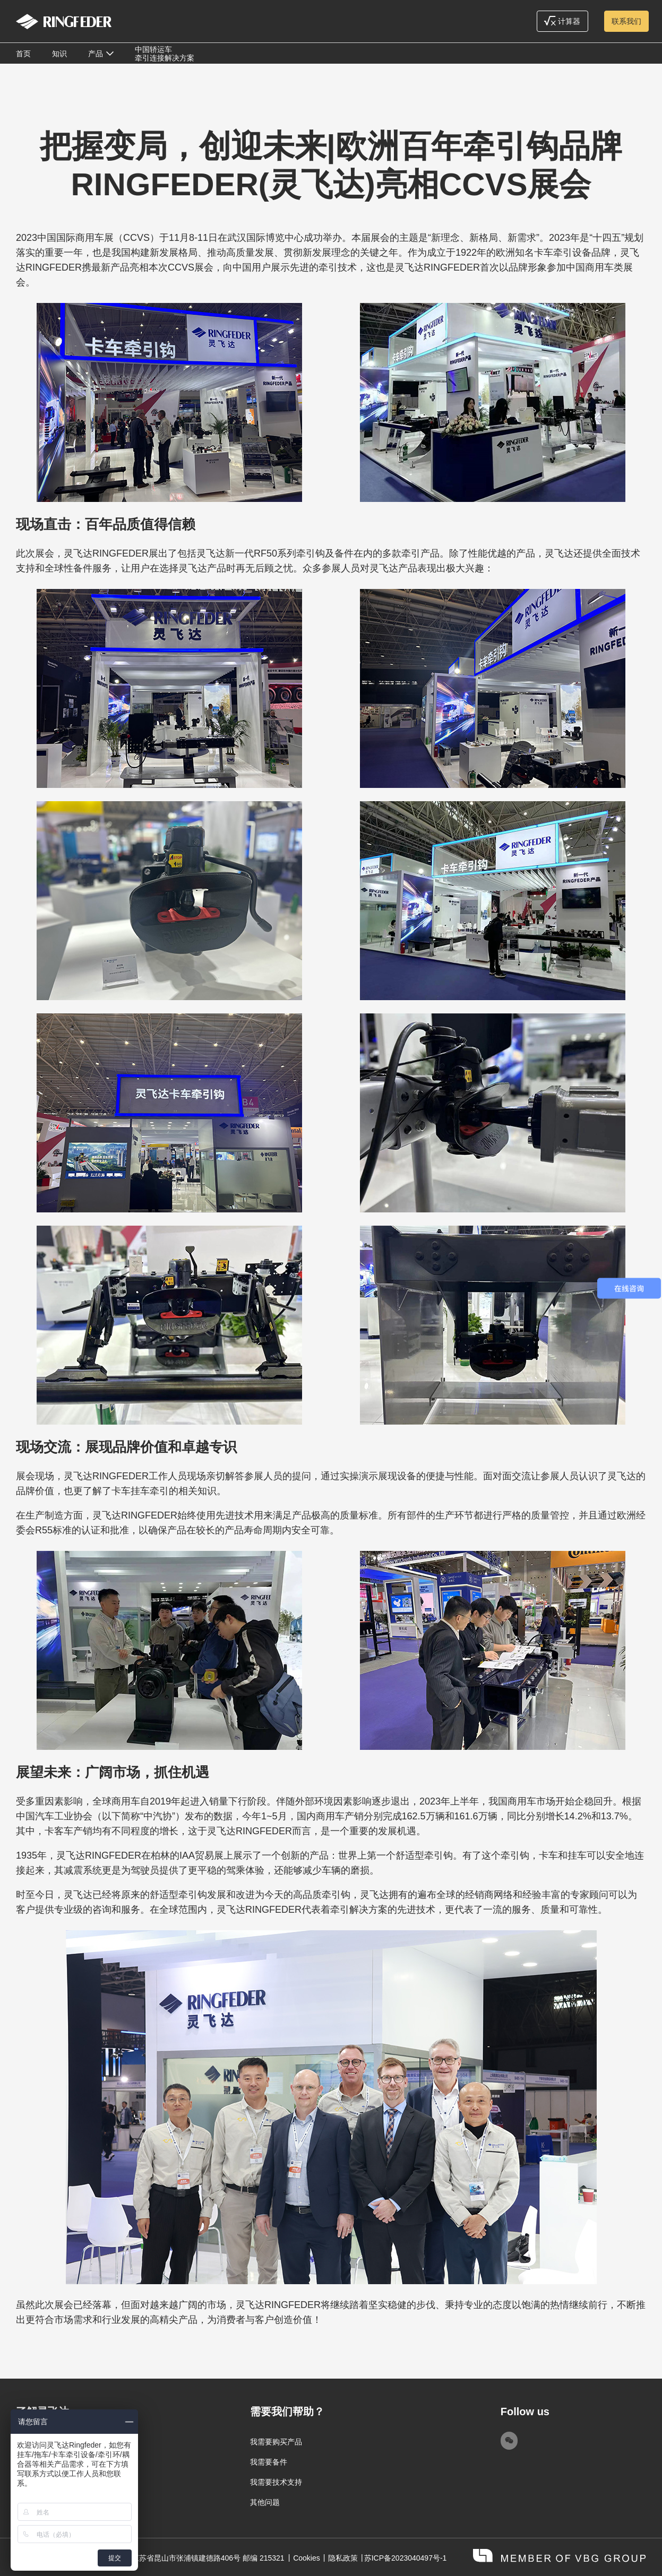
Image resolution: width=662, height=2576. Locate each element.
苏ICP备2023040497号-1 (405, 2558)
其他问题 (265, 2502)
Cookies (306, 2558)
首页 (23, 53)
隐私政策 (343, 2558)
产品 (95, 53)
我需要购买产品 (276, 2442)
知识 (59, 53)
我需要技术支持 (276, 2482)
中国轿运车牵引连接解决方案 (164, 53)
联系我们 (626, 21)
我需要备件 (268, 2462)
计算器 (562, 21)
